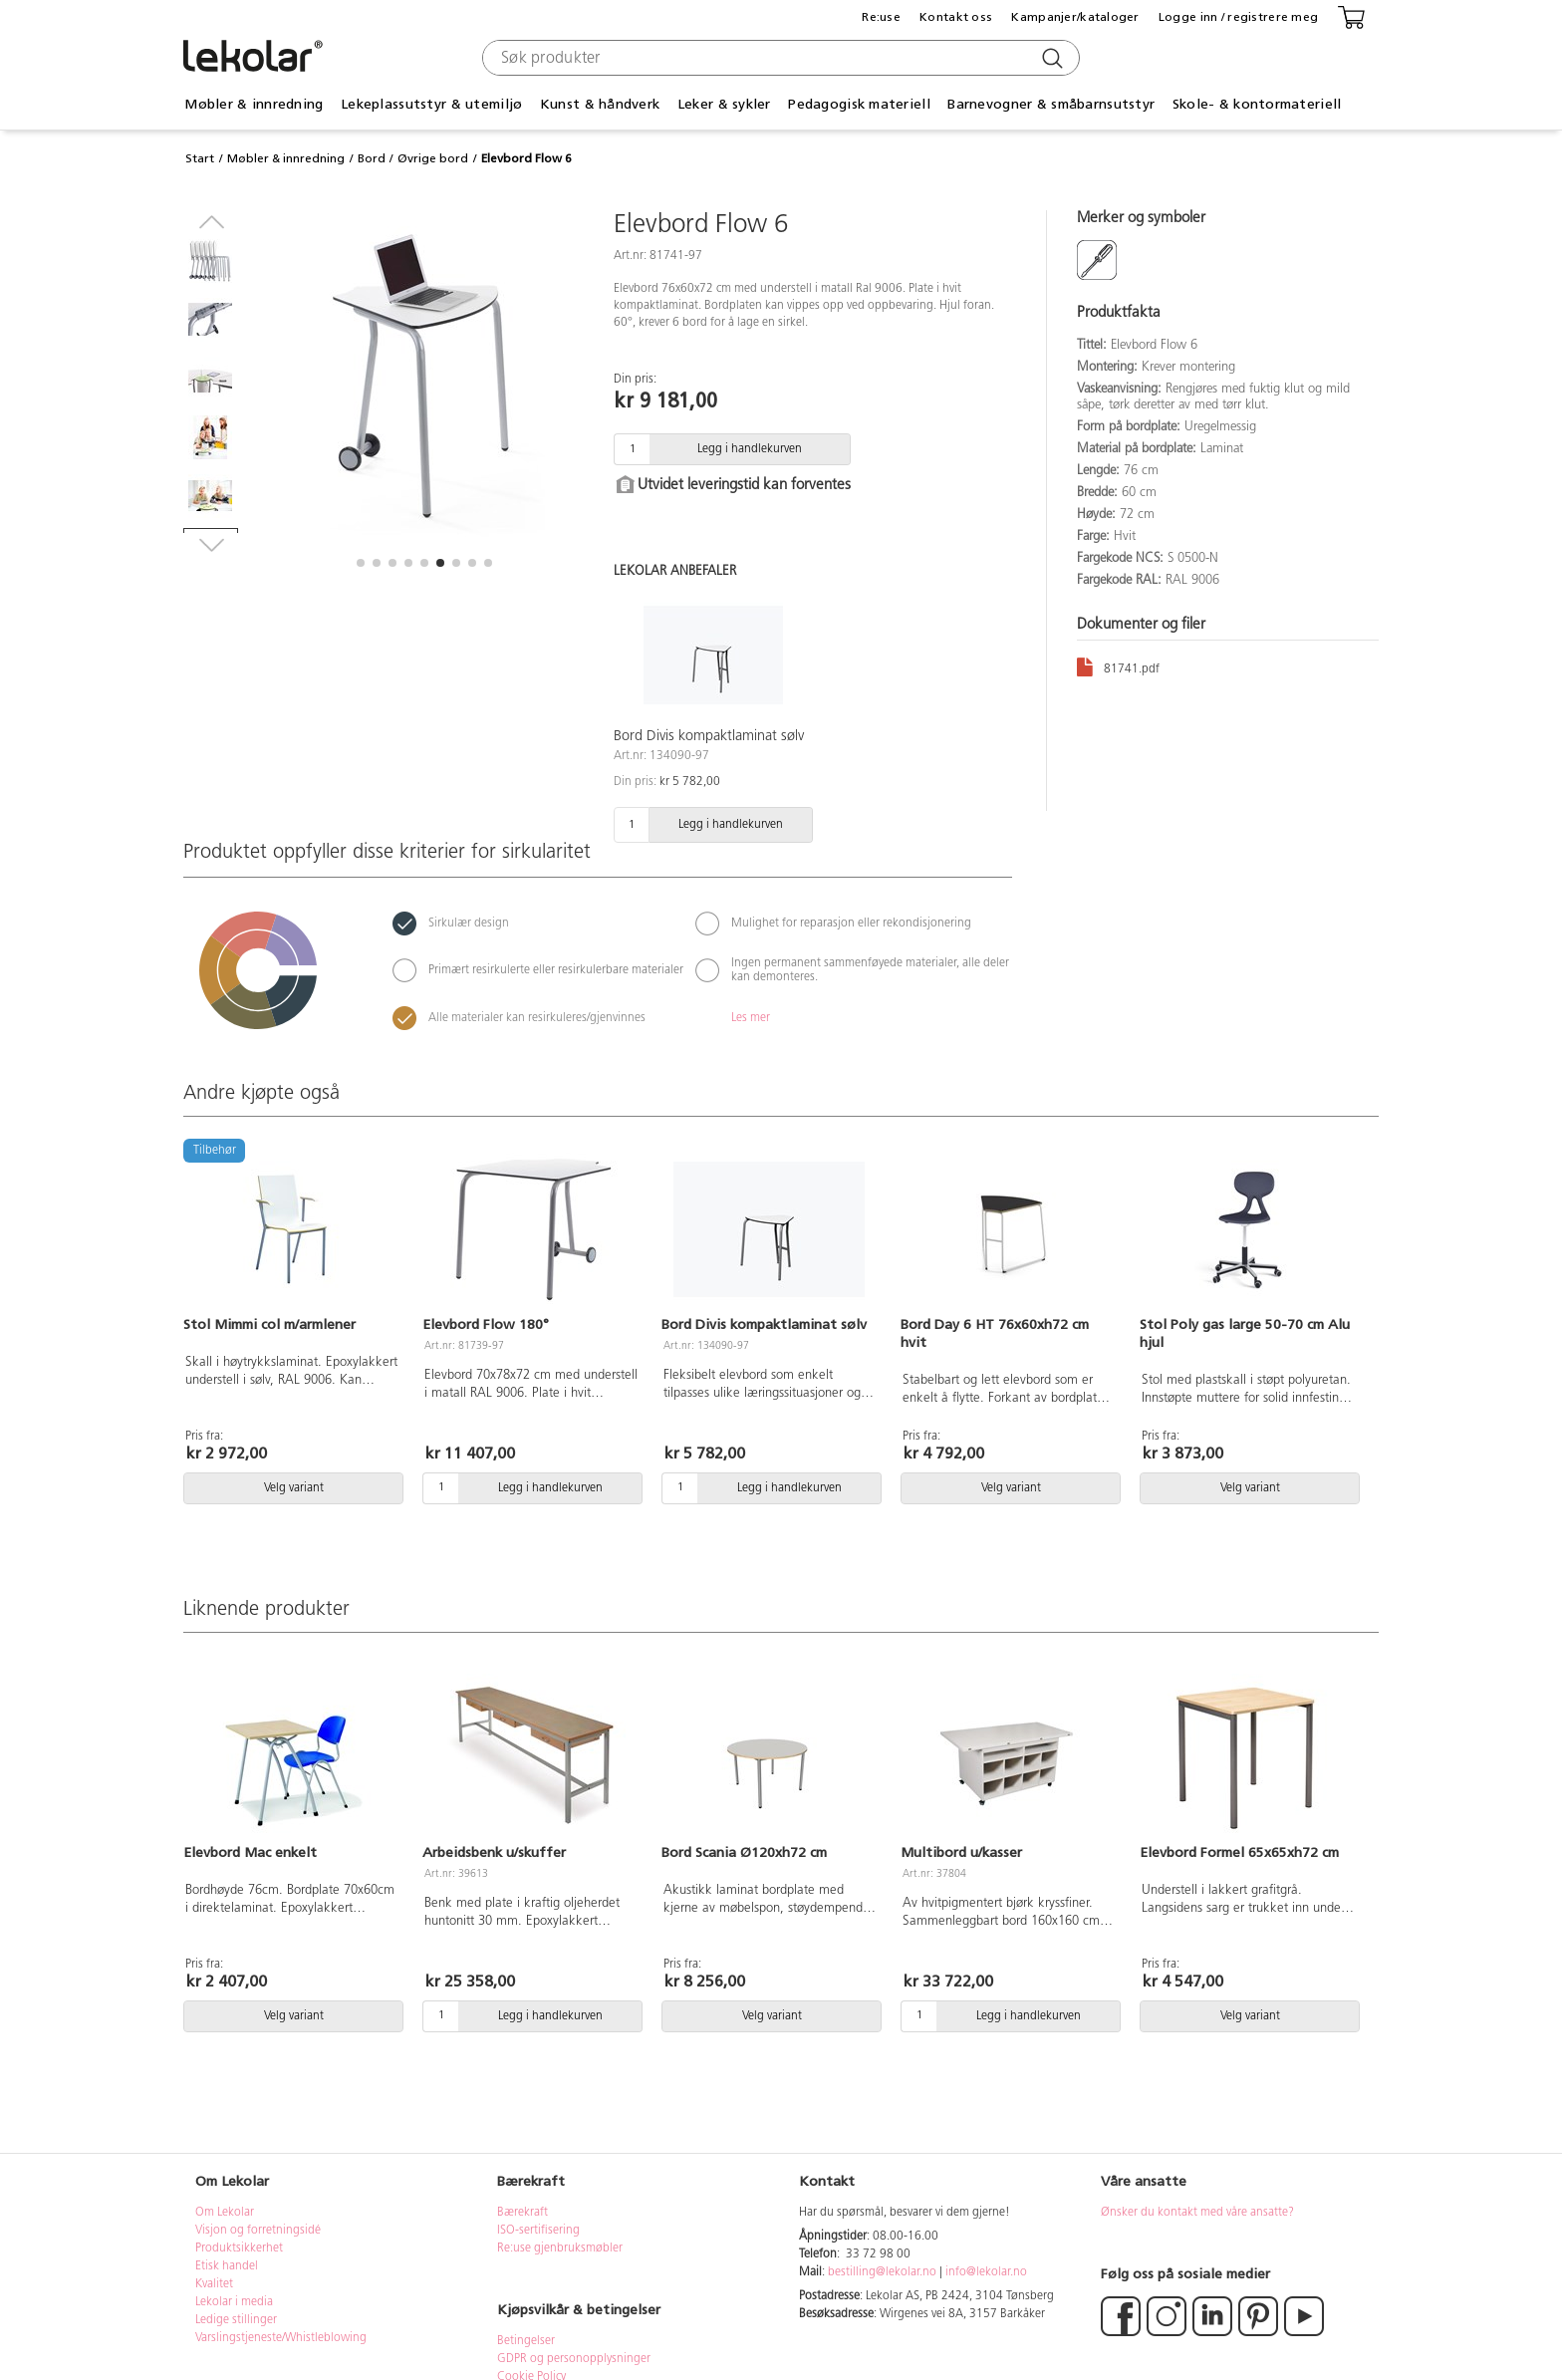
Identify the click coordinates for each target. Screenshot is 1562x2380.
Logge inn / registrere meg (1238, 17)
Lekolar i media (234, 2302)
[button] (361, 563)
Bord (372, 158)
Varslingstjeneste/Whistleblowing (281, 2338)
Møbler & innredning (253, 104)
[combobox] (778, 58)
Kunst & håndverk (599, 104)
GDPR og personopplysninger (574, 2359)
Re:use (881, 17)
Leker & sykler (724, 104)
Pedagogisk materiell (859, 104)
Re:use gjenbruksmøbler (560, 2248)
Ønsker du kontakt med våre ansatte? (1197, 2213)
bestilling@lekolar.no (882, 2272)
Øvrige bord (432, 158)
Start (199, 158)
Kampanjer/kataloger (1075, 17)
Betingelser (527, 2341)
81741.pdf (1118, 666)
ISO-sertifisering (538, 2231)
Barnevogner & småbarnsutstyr (1051, 104)
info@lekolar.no (986, 2272)
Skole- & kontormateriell (1257, 104)
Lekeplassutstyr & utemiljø (431, 104)
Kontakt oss (955, 17)
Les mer (750, 1018)
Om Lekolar (224, 2213)
